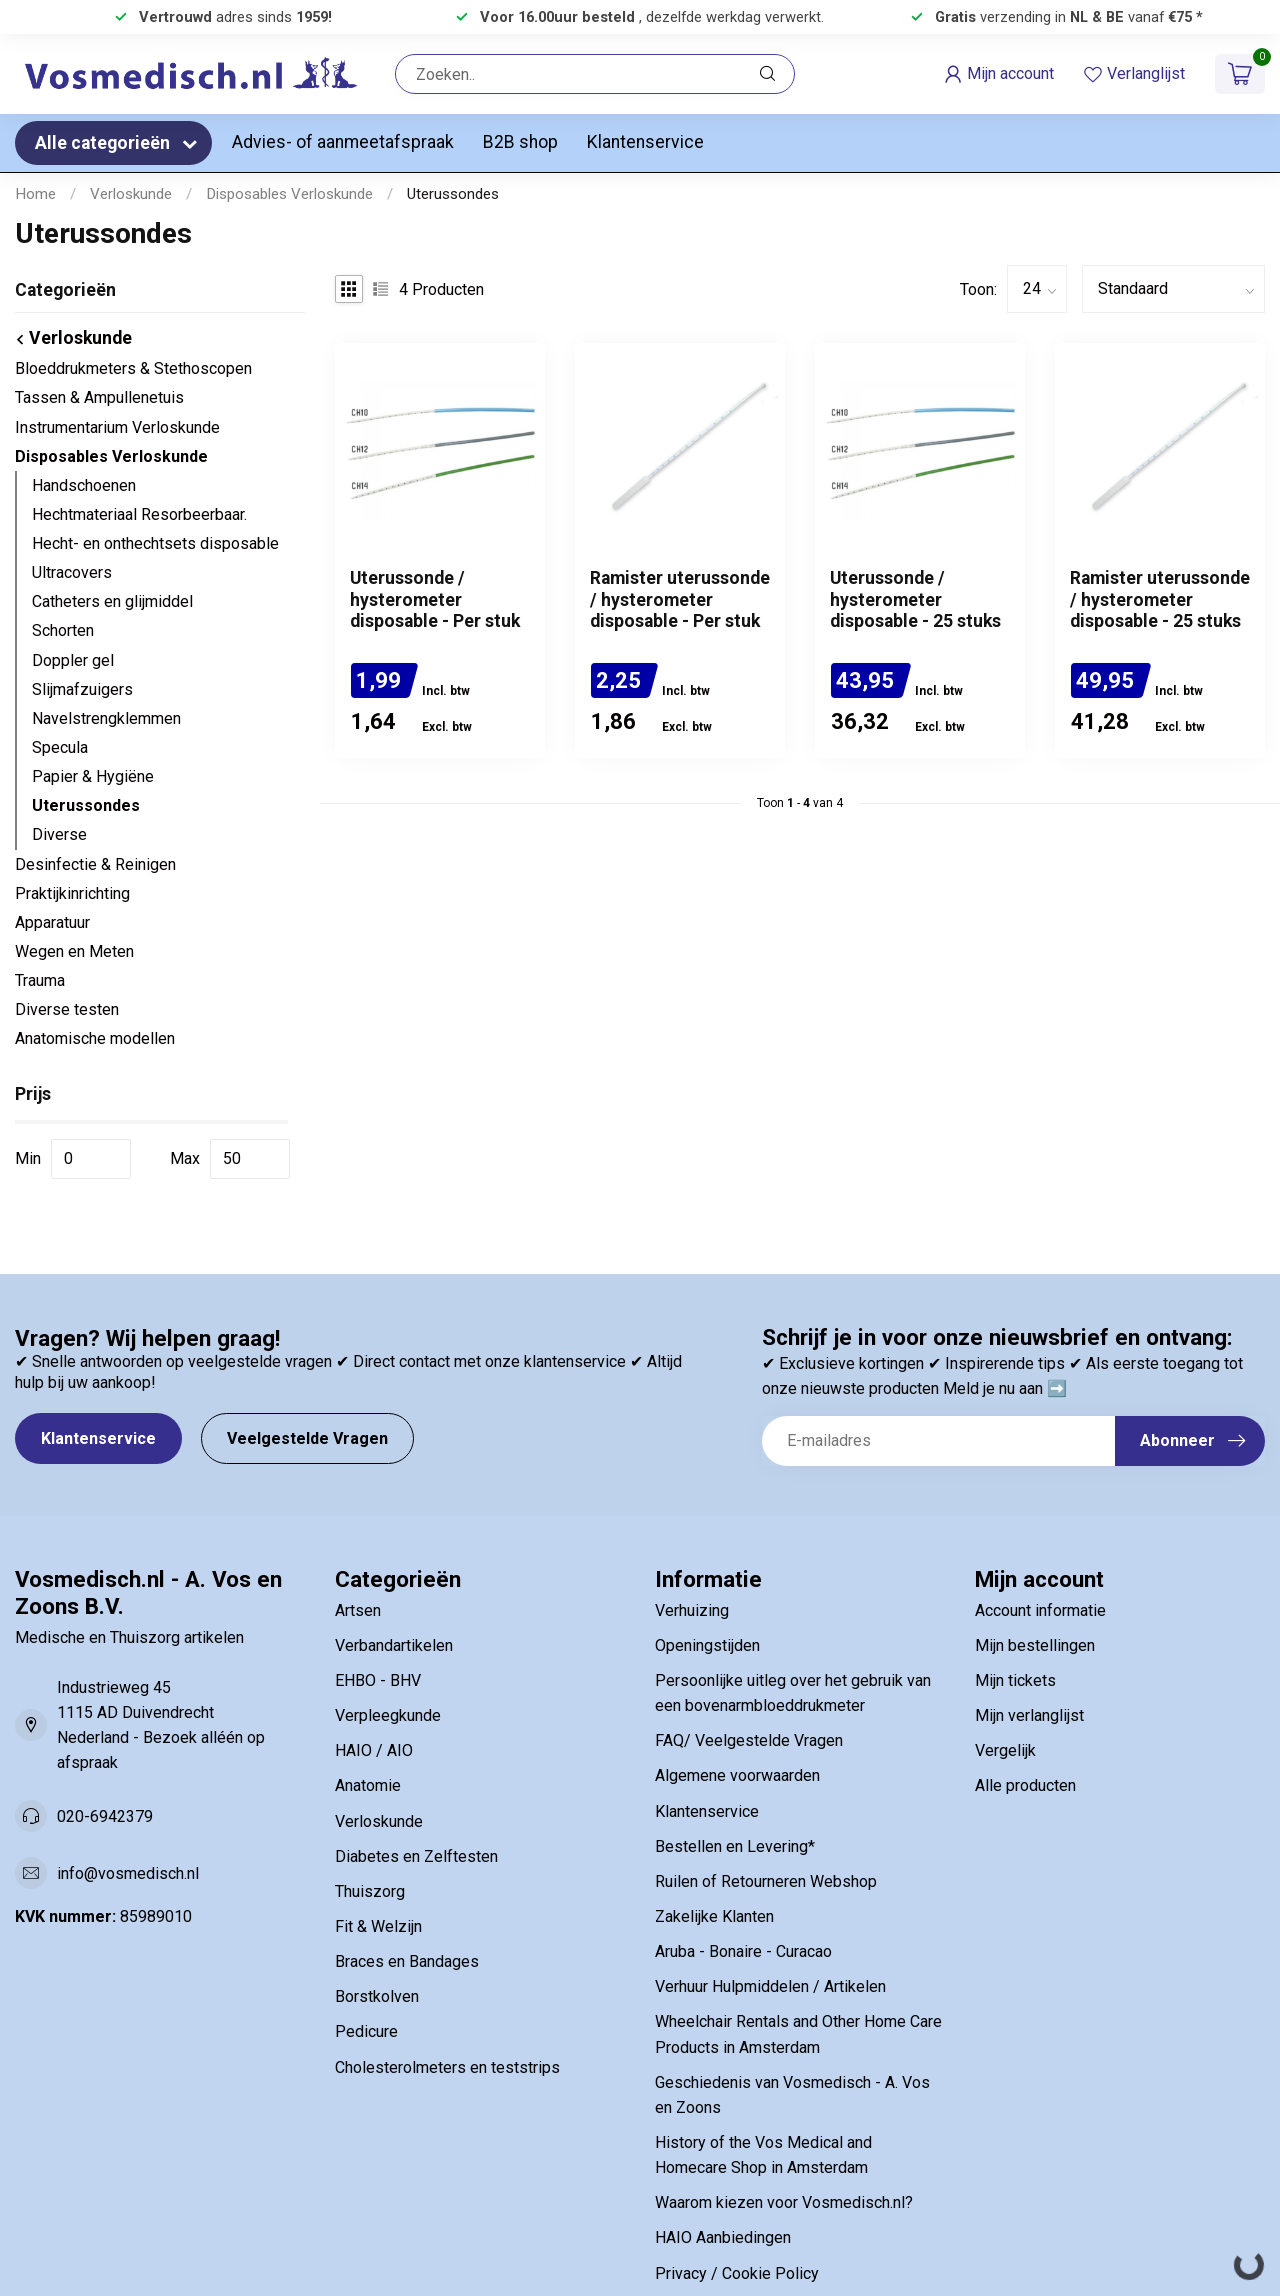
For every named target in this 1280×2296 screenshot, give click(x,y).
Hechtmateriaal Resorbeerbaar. (139, 514)
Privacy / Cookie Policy (737, 2273)
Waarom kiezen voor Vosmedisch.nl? (784, 2202)
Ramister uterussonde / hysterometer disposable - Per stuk (680, 599)
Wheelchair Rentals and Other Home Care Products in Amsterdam (798, 2034)
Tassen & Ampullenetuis (99, 397)
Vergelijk (1005, 1750)
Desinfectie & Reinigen (95, 864)
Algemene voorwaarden (737, 1775)
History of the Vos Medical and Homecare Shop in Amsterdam (763, 2155)
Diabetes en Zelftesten (416, 1856)
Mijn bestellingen (1035, 1645)
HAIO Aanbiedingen (723, 2237)
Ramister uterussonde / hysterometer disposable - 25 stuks (1160, 599)
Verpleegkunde (388, 1715)
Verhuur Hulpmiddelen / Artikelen (770, 1986)
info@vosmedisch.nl (128, 1873)
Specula (60, 747)
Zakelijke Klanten (714, 1916)
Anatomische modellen (95, 1038)
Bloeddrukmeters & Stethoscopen (133, 368)
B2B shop (520, 142)
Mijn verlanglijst (1029, 1715)
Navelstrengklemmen (106, 718)
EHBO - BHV (378, 1680)
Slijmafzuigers (82, 689)
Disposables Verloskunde (289, 194)
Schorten (63, 630)
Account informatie (1040, 1610)
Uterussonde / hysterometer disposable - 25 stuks (915, 599)
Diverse (59, 834)
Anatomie (368, 1785)
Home (35, 194)
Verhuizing (692, 1610)
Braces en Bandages (407, 1961)
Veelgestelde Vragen (307, 1438)
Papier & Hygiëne (93, 776)
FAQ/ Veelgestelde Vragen (749, 1740)
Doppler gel (73, 660)
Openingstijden (707, 1645)
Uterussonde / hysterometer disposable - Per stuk (435, 599)
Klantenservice (645, 142)
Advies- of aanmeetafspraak (343, 142)
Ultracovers (72, 572)
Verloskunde (131, 194)
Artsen (358, 1610)
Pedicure (366, 2031)
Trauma (40, 980)
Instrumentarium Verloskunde (117, 427)
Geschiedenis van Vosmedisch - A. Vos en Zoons (792, 2095)
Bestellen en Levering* (735, 1846)
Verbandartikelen (394, 1645)
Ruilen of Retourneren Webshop (766, 1881)
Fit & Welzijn (378, 1926)
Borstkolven (377, 1996)
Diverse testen (67, 1009)
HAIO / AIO (374, 1750)
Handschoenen (84, 485)
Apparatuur (52, 922)
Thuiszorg (370, 1891)
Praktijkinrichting (72, 893)
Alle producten (1025, 1785)
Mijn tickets (1015, 1680)
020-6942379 (105, 1816)
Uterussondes (453, 194)
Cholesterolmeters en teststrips (447, 2067)
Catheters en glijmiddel (112, 601)
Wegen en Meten (74, 951)
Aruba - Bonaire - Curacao (743, 1951)
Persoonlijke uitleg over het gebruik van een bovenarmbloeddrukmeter (793, 1693)
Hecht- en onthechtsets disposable (155, 543)
